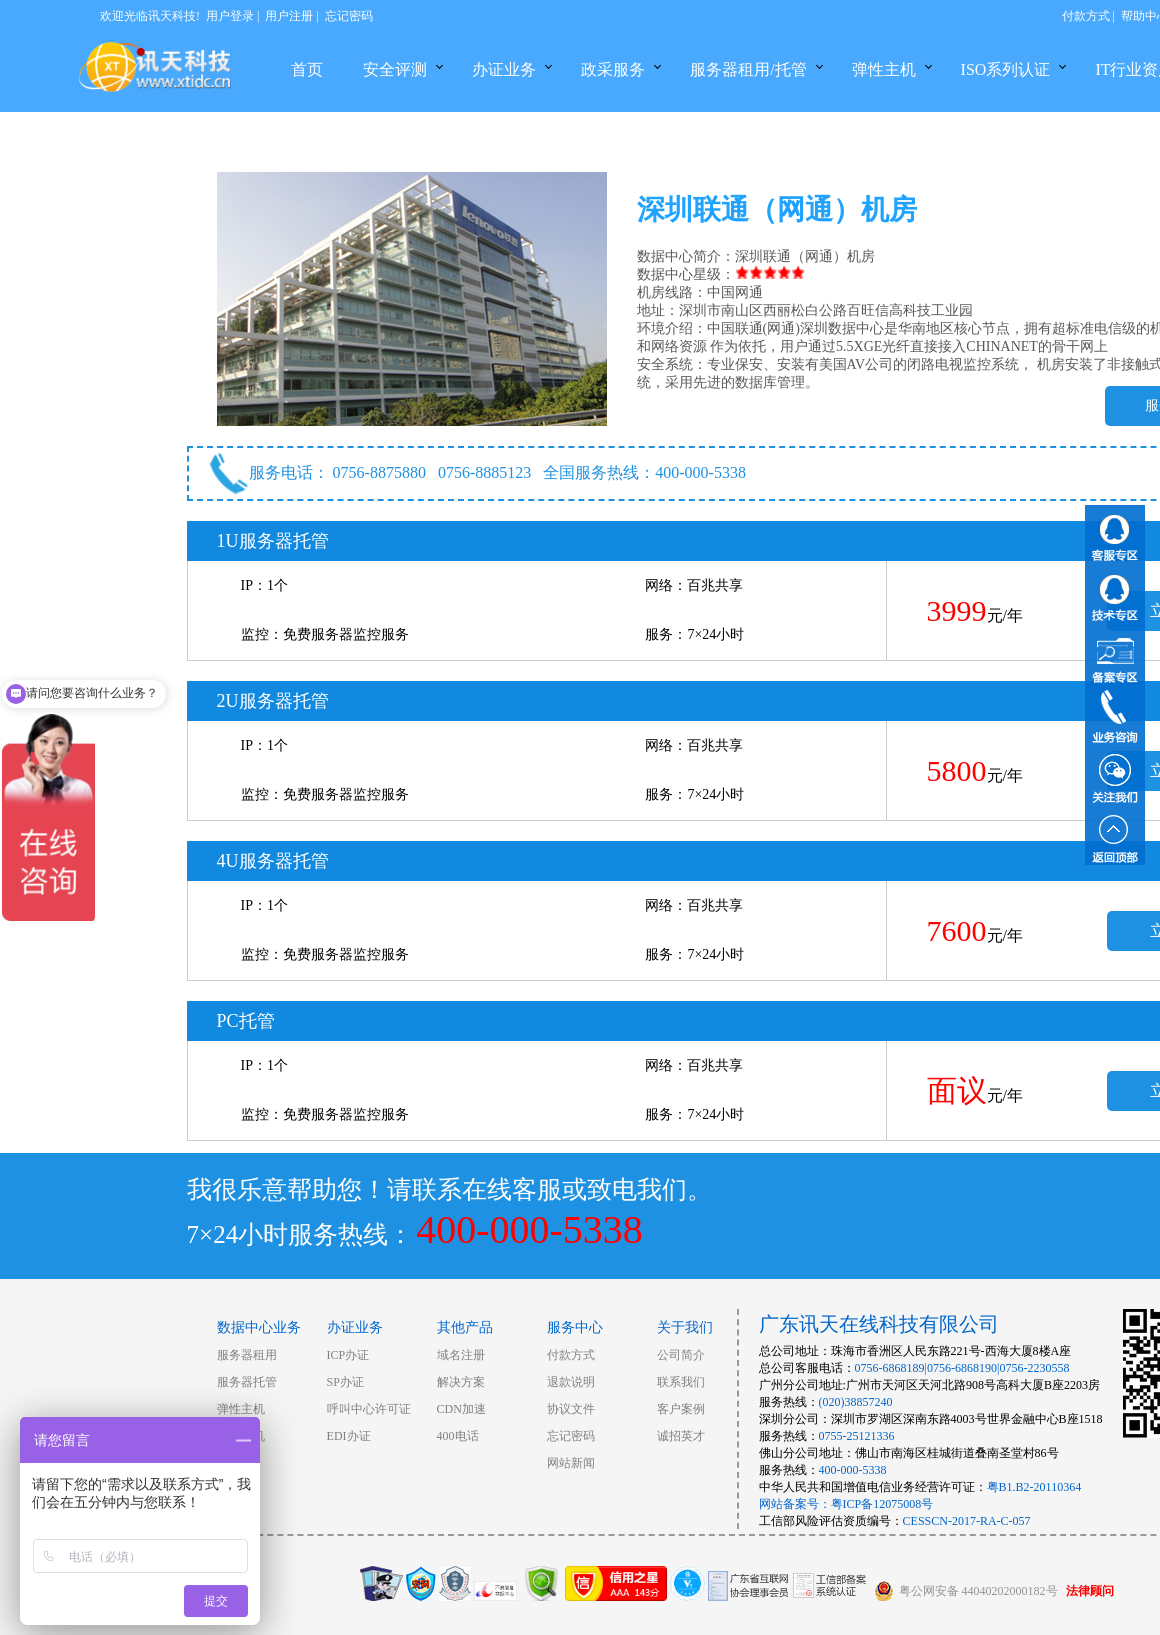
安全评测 (395, 69)
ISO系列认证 (1006, 69)
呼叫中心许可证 (369, 1409)
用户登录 (230, 16)
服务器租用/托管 (748, 69)
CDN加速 (461, 1409)
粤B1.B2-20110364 (1034, 1487)
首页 (307, 69)
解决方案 (461, 1382)
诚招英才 (681, 1436)
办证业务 (504, 69)
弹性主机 (884, 69)
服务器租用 (247, 1355)
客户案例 (681, 1409)
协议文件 (571, 1409)
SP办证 (345, 1382)
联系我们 (681, 1382)
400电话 (458, 1436)
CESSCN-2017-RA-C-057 (967, 1521)
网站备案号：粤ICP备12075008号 (846, 1504)
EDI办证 (349, 1436)
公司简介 (681, 1355)
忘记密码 (349, 16)
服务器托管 (247, 1382)
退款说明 (571, 1382)
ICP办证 (348, 1355)
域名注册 (461, 1355)
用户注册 (289, 16)
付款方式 (1086, 16)
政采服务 (613, 69)
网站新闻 (571, 1463)
